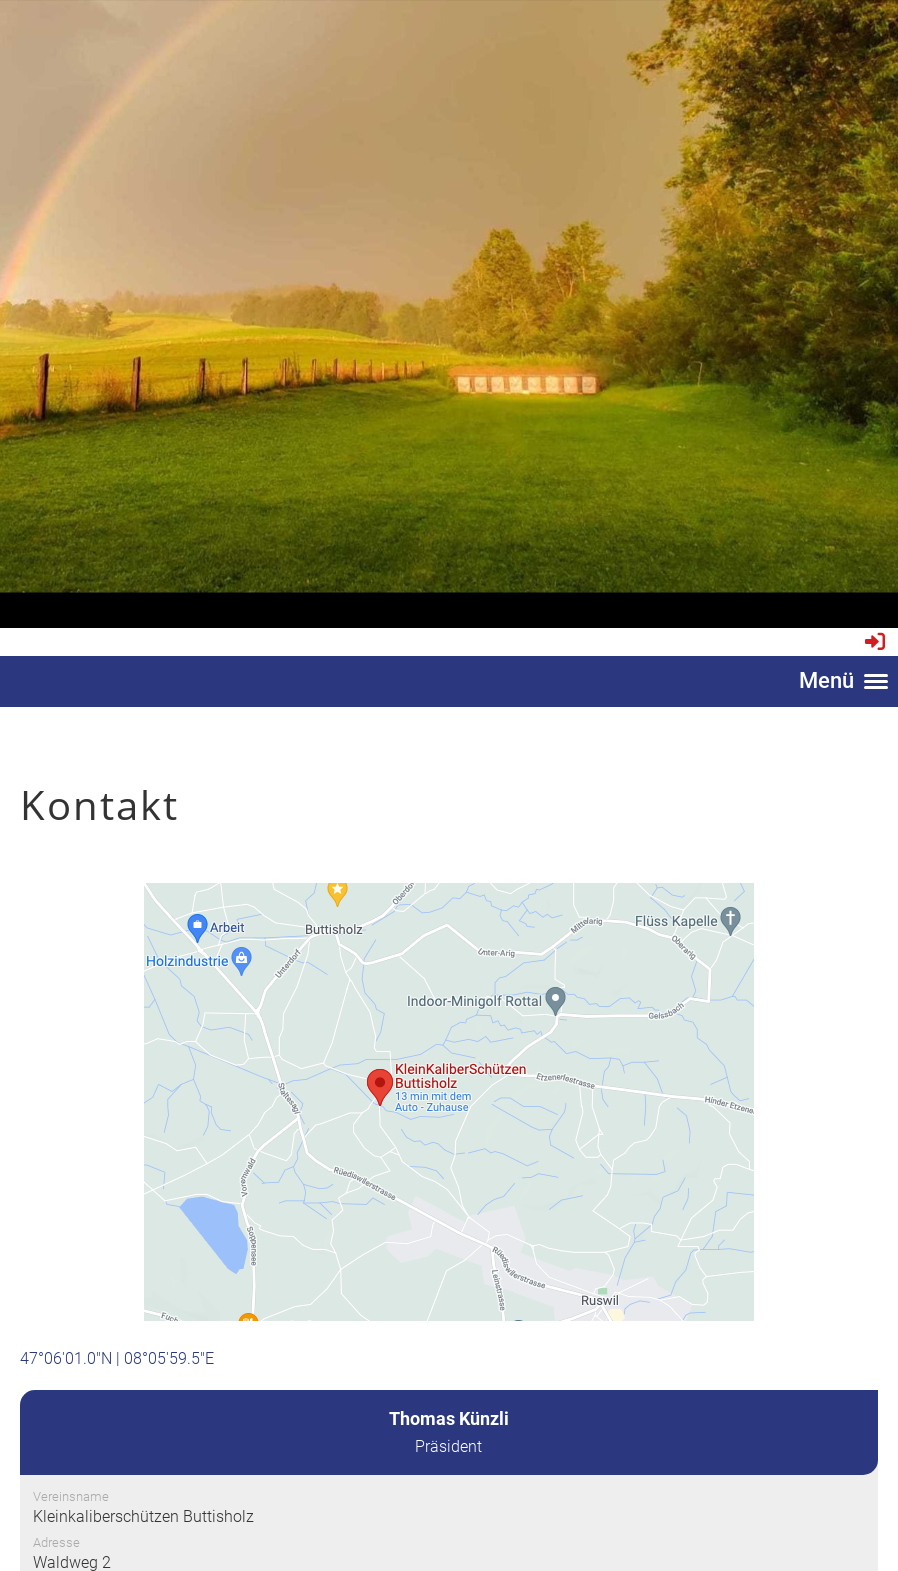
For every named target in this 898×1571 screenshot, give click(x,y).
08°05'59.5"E (169, 1358)
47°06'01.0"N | (72, 1358)
